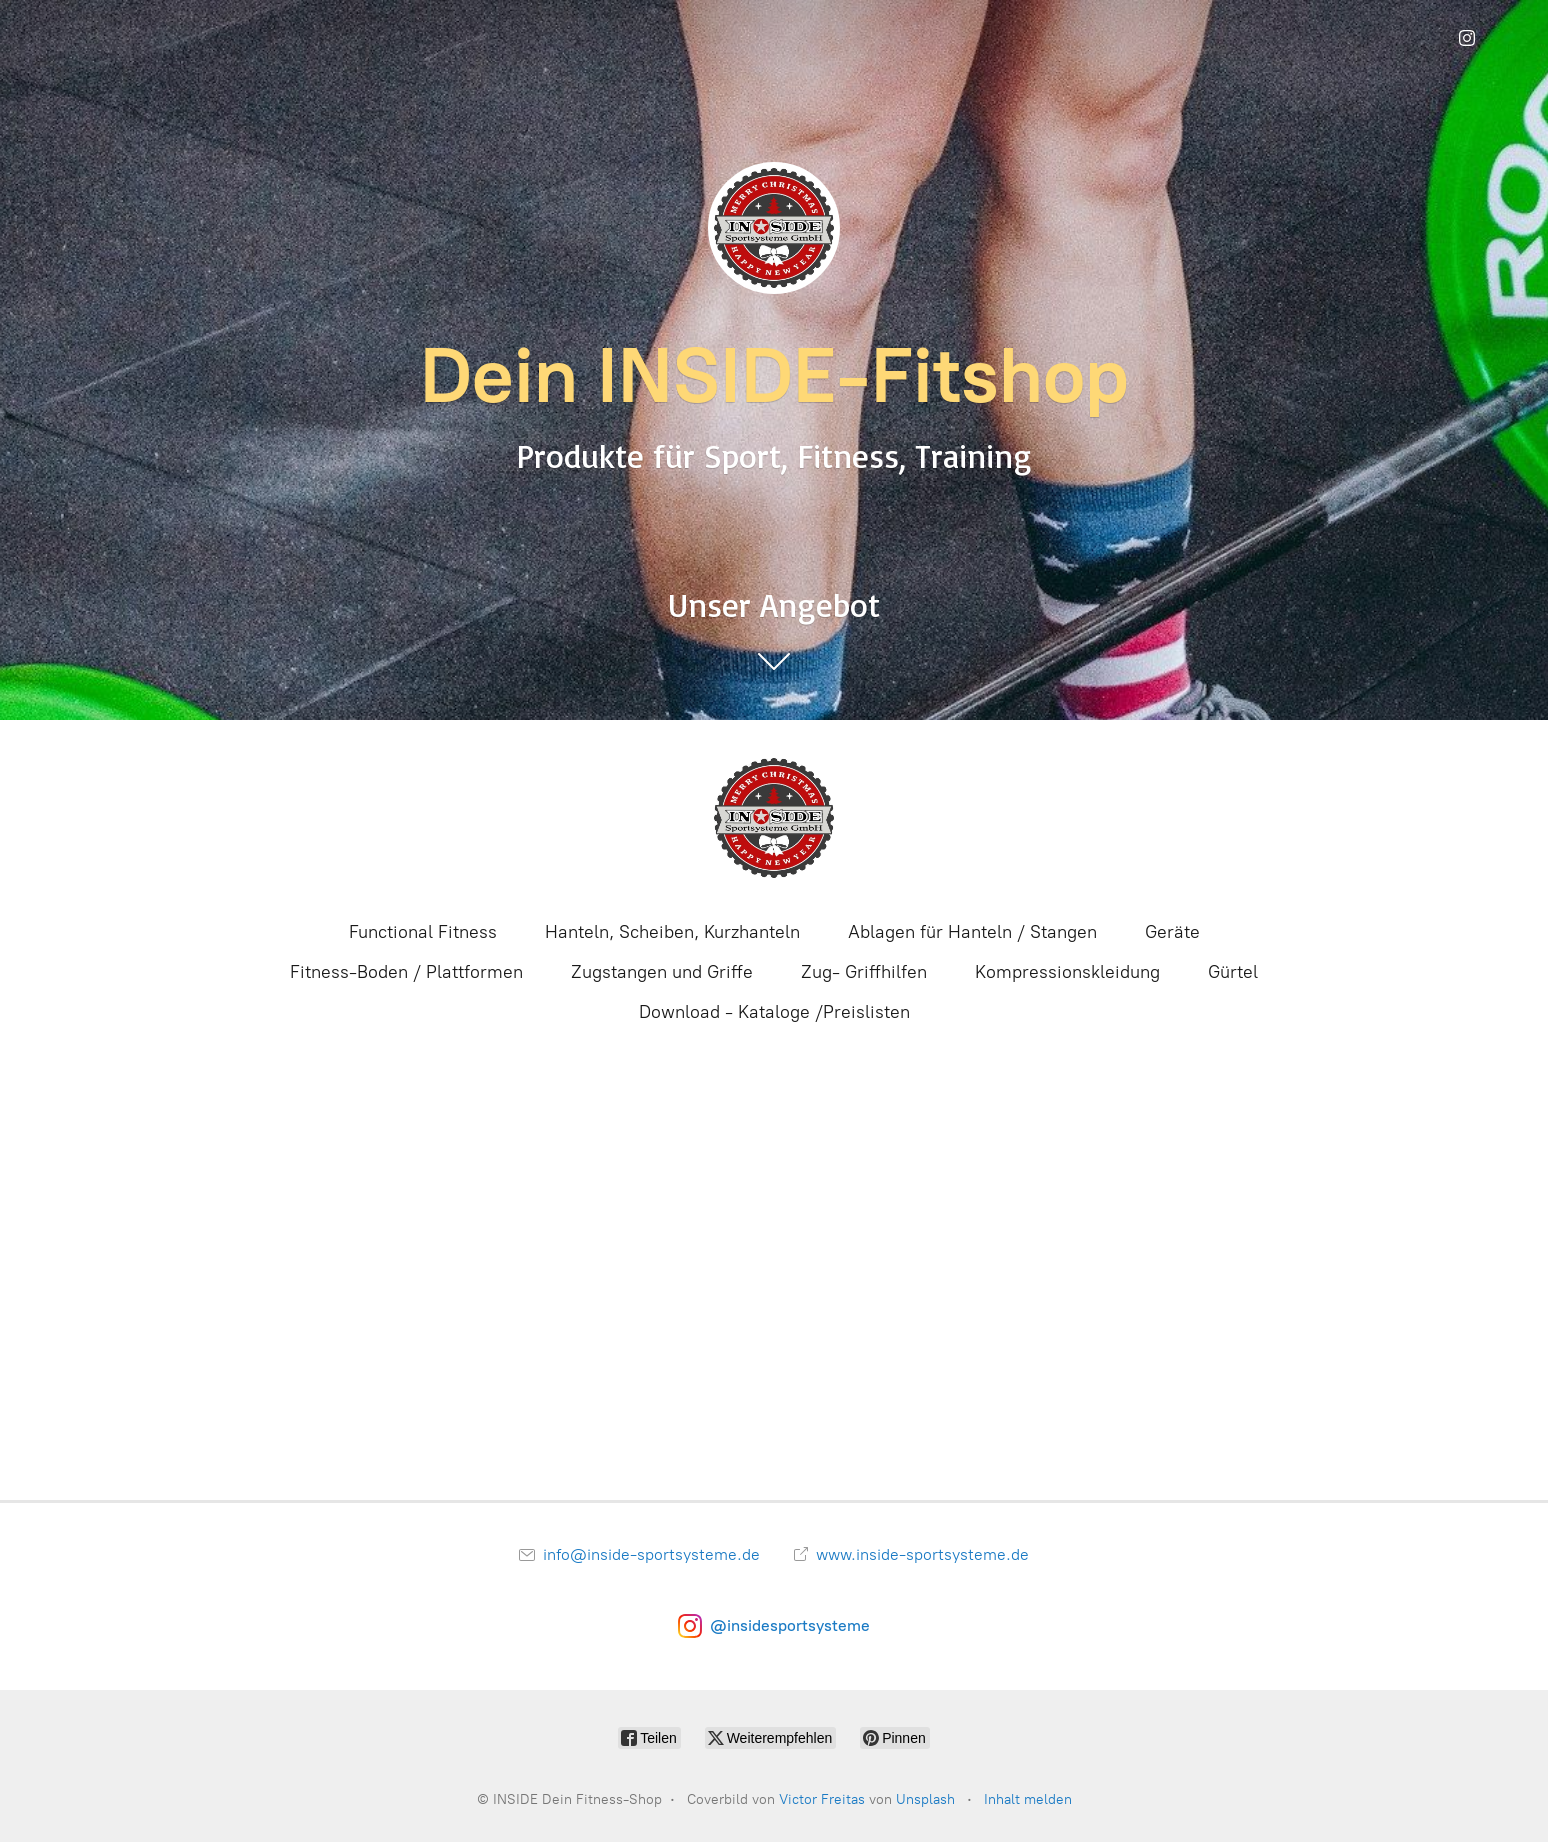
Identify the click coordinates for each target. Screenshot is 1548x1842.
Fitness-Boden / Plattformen (406, 972)
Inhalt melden (1028, 1799)
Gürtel (1233, 972)
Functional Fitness (423, 932)
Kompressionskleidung (1067, 972)
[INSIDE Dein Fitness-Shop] (774, 818)
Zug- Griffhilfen (864, 972)
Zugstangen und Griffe (662, 972)
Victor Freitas (822, 1799)
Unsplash (925, 1799)
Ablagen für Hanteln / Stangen (972, 932)
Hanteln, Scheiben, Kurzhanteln (672, 932)
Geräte (1172, 932)
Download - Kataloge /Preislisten (774, 1012)
